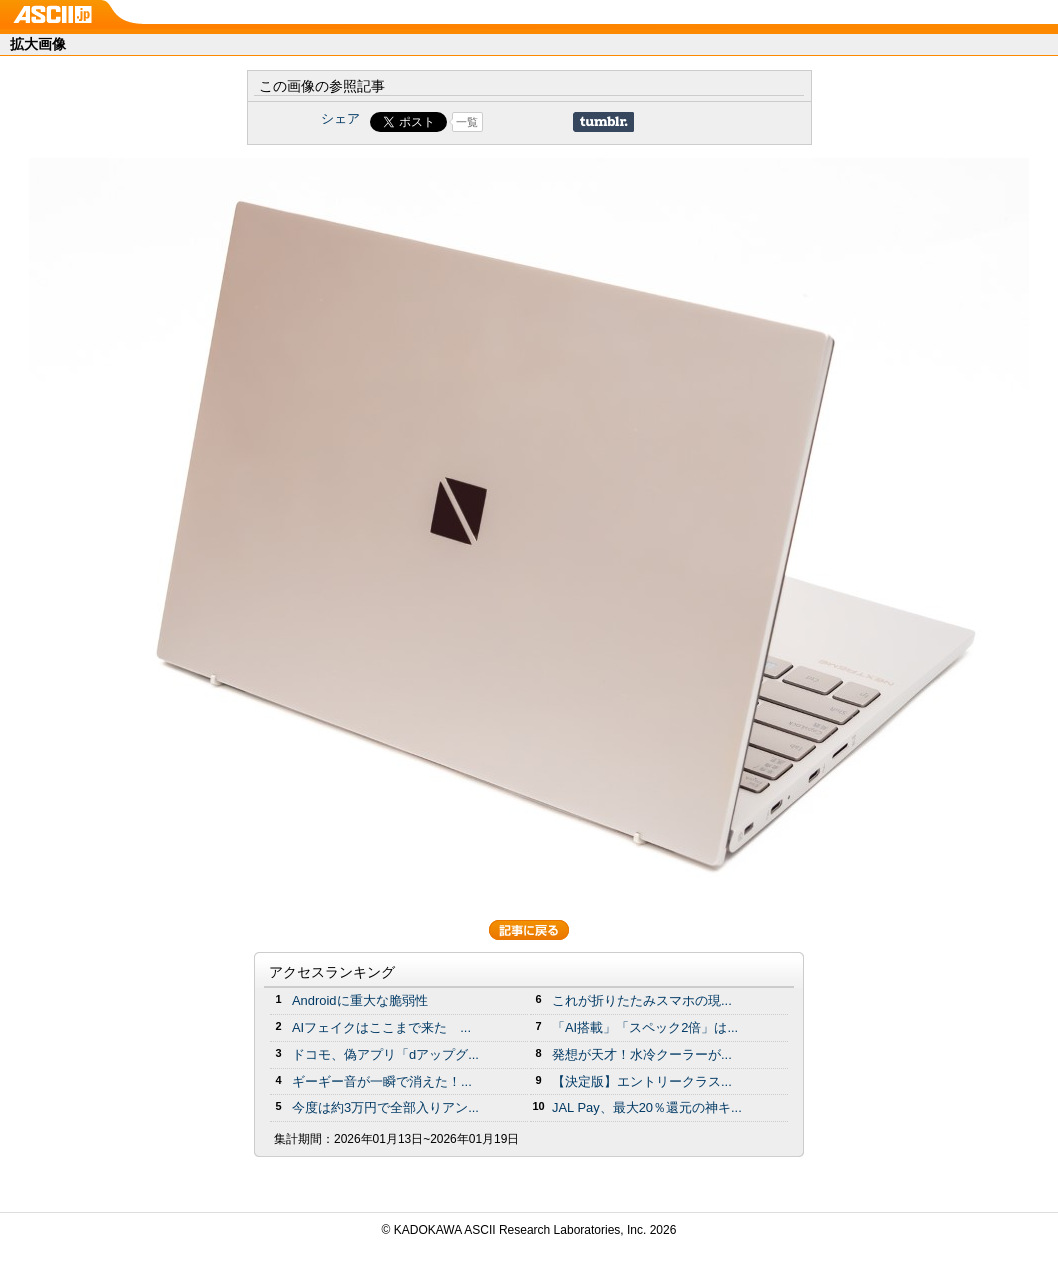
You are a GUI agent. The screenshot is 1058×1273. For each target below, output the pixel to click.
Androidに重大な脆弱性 (360, 1000)
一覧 (467, 122)
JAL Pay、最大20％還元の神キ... (647, 1107)
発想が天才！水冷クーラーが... (642, 1054)
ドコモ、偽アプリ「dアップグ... (385, 1054)
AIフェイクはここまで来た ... (381, 1027)
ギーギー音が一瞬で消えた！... (382, 1081)
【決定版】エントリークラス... (642, 1081)
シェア (340, 118)
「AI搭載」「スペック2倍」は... (645, 1027)
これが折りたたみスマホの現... (642, 1000)
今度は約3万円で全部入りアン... (385, 1107)
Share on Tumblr (603, 122)
